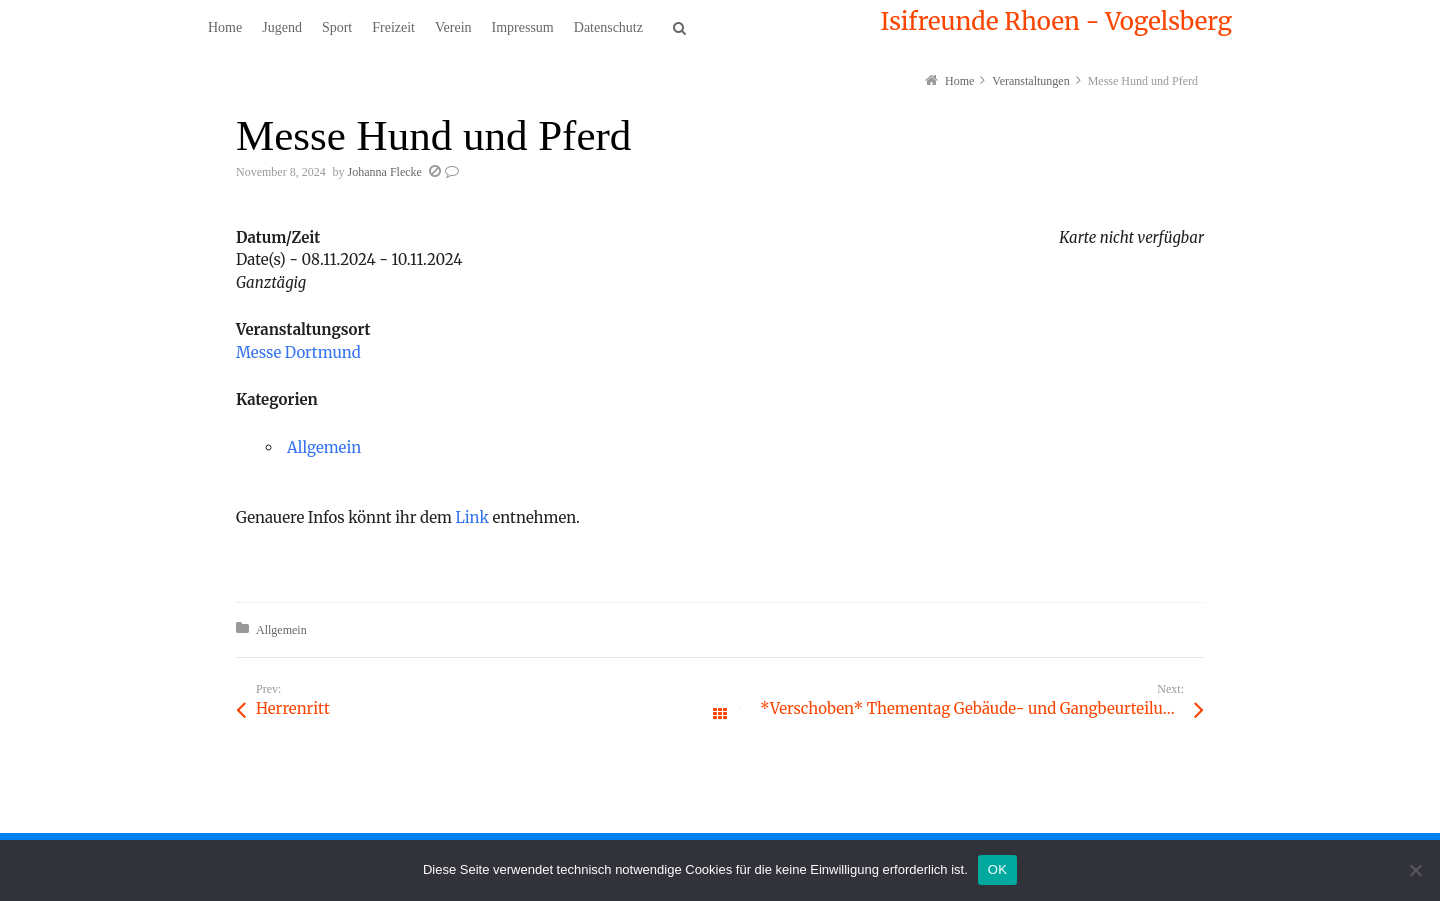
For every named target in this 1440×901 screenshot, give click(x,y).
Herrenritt (293, 708)
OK (997, 869)
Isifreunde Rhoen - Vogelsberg (1056, 22)
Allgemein (324, 447)
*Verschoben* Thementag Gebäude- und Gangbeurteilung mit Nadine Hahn (982, 708)
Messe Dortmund (298, 352)
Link (472, 517)
